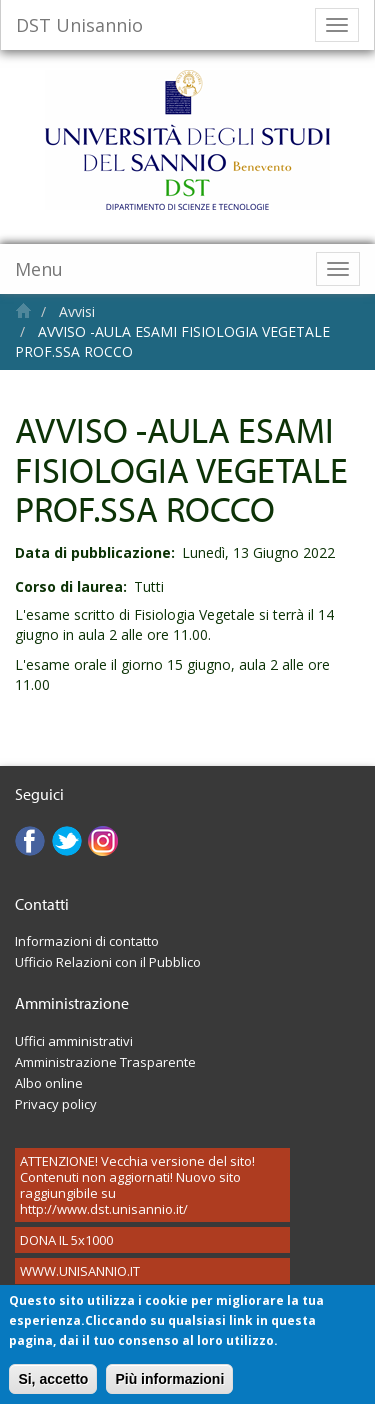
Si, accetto (53, 1387)
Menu (39, 269)
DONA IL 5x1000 (66, 1240)
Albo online (49, 1083)
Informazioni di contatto (87, 941)
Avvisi (77, 311)
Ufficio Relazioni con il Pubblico (108, 962)
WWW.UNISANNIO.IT (80, 1271)
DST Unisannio (79, 25)
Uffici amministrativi (74, 1041)
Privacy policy (56, 1104)
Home (23, 310)
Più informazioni (169, 1387)
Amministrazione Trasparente (105, 1062)
